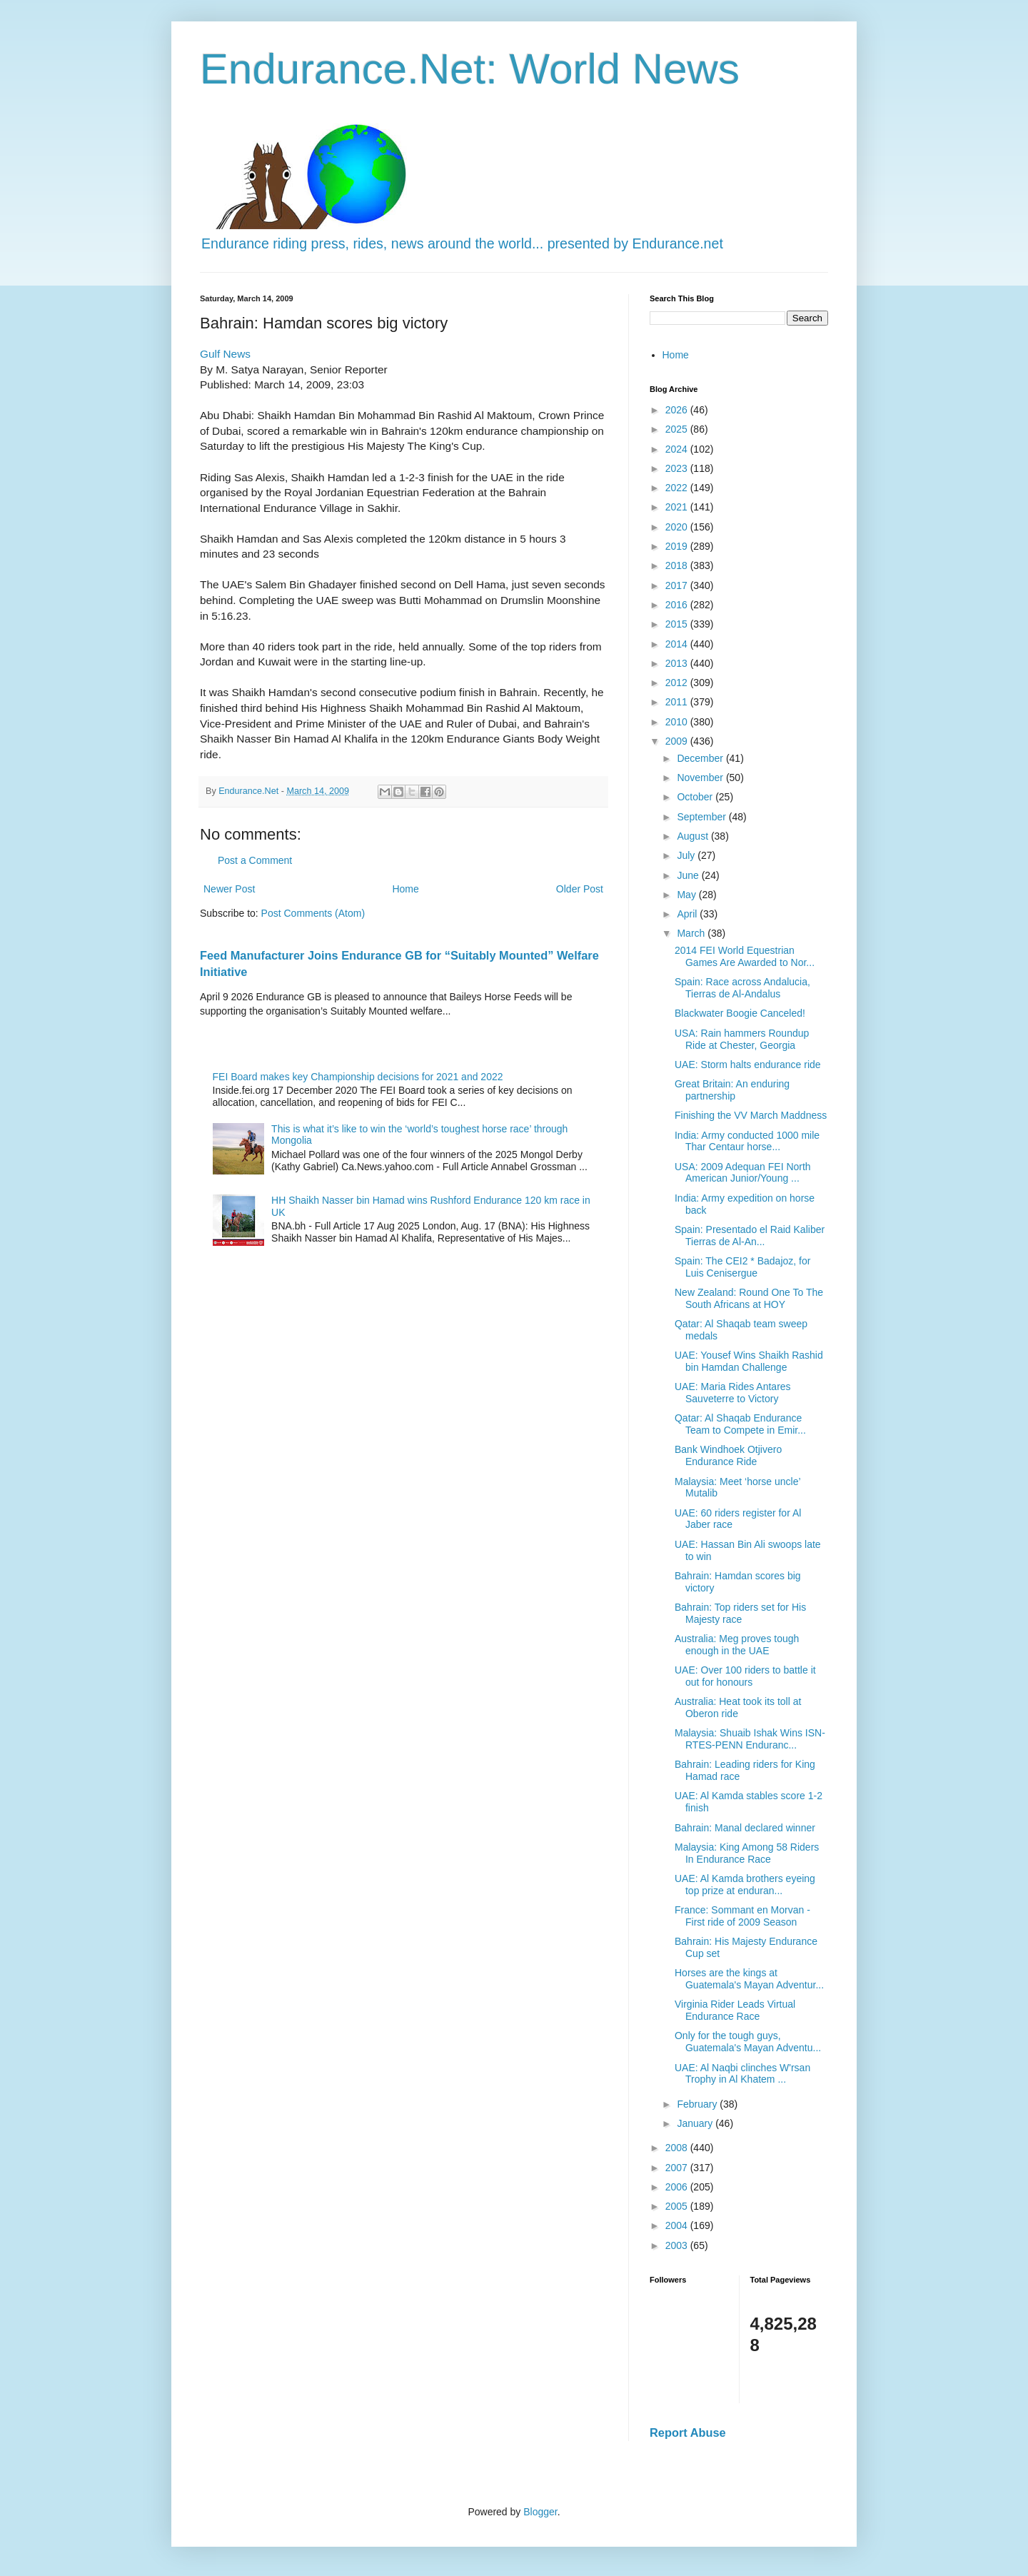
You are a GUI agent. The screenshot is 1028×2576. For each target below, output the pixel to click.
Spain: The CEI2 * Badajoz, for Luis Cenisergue (742, 1267)
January (696, 2123)
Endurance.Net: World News (470, 69)
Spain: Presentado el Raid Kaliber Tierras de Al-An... (750, 1235)
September (702, 816)
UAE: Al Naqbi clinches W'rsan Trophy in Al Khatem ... (742, 2074)
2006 (677, 2187)
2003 (677, 2245)
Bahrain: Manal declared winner (745, 1827)
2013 (677, 663)
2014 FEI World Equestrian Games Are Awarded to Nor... (745, 956)
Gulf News (225, 354)
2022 (677, 487)
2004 (677, 2225)
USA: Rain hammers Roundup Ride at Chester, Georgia (742, 1039)
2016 (677, 604)
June (689, 875)
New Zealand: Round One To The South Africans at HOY (749, 1298)
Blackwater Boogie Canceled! (740, 1013)
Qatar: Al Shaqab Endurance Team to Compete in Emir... (740, 1424)
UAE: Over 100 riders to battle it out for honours (745, 1676)
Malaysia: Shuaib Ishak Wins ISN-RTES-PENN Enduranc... (750, 1739)
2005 (677, 2206)
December (701, 758)
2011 (677, 702)
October (696, 797)
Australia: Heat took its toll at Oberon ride (738, 1707)
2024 (677, 449)
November (701, 777)
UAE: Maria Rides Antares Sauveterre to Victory (733, 1392)
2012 (677, 682)
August (693, 836)
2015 (677, 624)
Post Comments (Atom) (313, 913)
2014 (677, 644)
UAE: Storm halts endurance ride (748, 1064)
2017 (677, 585)
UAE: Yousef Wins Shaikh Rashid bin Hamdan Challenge (749, 1361)
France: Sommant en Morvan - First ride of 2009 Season (742, 1916)
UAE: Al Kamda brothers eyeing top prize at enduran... (745, 1884)
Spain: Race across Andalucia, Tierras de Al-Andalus (742, 988)
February (698, 2104)
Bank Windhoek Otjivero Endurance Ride (728, 1455)
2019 (677, 546)
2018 (677, 565)
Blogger (540, 2511)
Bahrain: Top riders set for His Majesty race (740, 1613)
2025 (677, 429)
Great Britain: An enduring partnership (732, 1090)
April (688, 914)
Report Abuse (688, 2432)
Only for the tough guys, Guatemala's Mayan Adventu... (748, 2041)
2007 (677, 2167)
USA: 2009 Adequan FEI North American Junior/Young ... (743, 1172)
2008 (677, 2147)
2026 (677, 410)
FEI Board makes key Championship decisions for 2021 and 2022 (358, 1076)
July (687, 855)
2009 (677, 741)
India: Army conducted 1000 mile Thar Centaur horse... (747, 1141)
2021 (677, 507)
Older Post (579, 889)
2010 (677, 722)
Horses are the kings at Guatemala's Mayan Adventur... (749, 1979)
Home (405, 889)
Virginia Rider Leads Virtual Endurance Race (735, 2010)
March (692, 933)
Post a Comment (255, 860)
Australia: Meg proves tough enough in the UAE (737, 1644)
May (687, 894)
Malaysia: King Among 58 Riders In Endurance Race (747, 1853)
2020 (677, 527)
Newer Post (229, 889)
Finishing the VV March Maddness (751, 1115)
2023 (677, 468)
